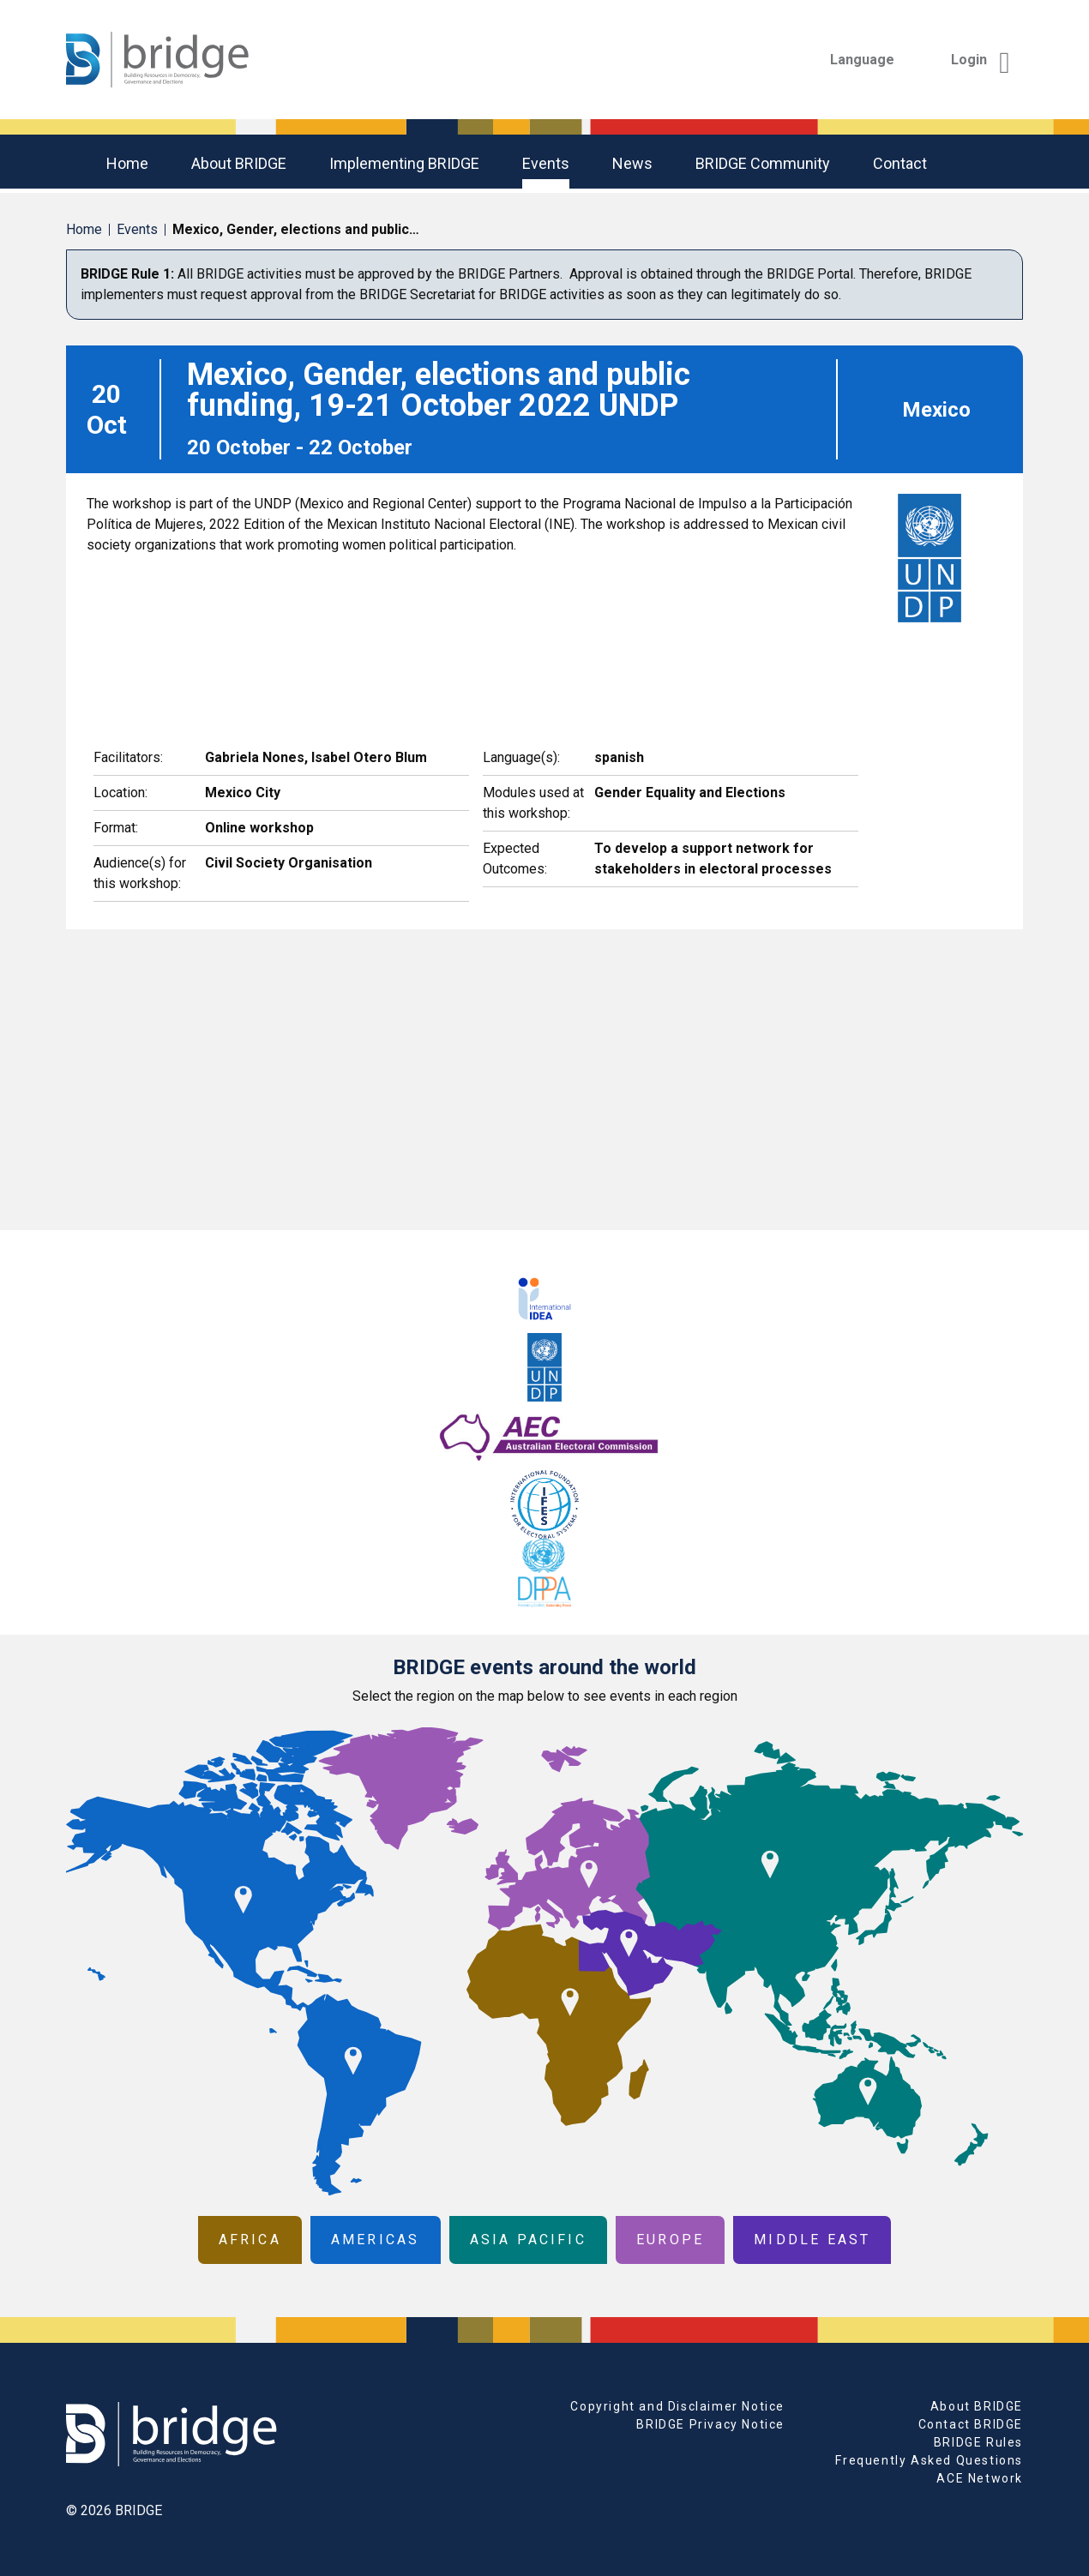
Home (127, 163)
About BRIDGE (238, 163)
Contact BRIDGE (970, 2424)
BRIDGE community (762, 163)
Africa (250, 2239)
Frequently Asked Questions (929, 2460)
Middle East (812, 2239)
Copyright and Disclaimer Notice (677, 2406)
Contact (900, 163)
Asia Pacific (528, 2239)
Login (980, 59)
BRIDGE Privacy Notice (710, 2424)
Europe (670, 2239)
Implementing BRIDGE (404, 163)
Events (545, 163)
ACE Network (979, 2478)
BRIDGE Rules (978, 2442)
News (632, 163)
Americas (375, 2239)
